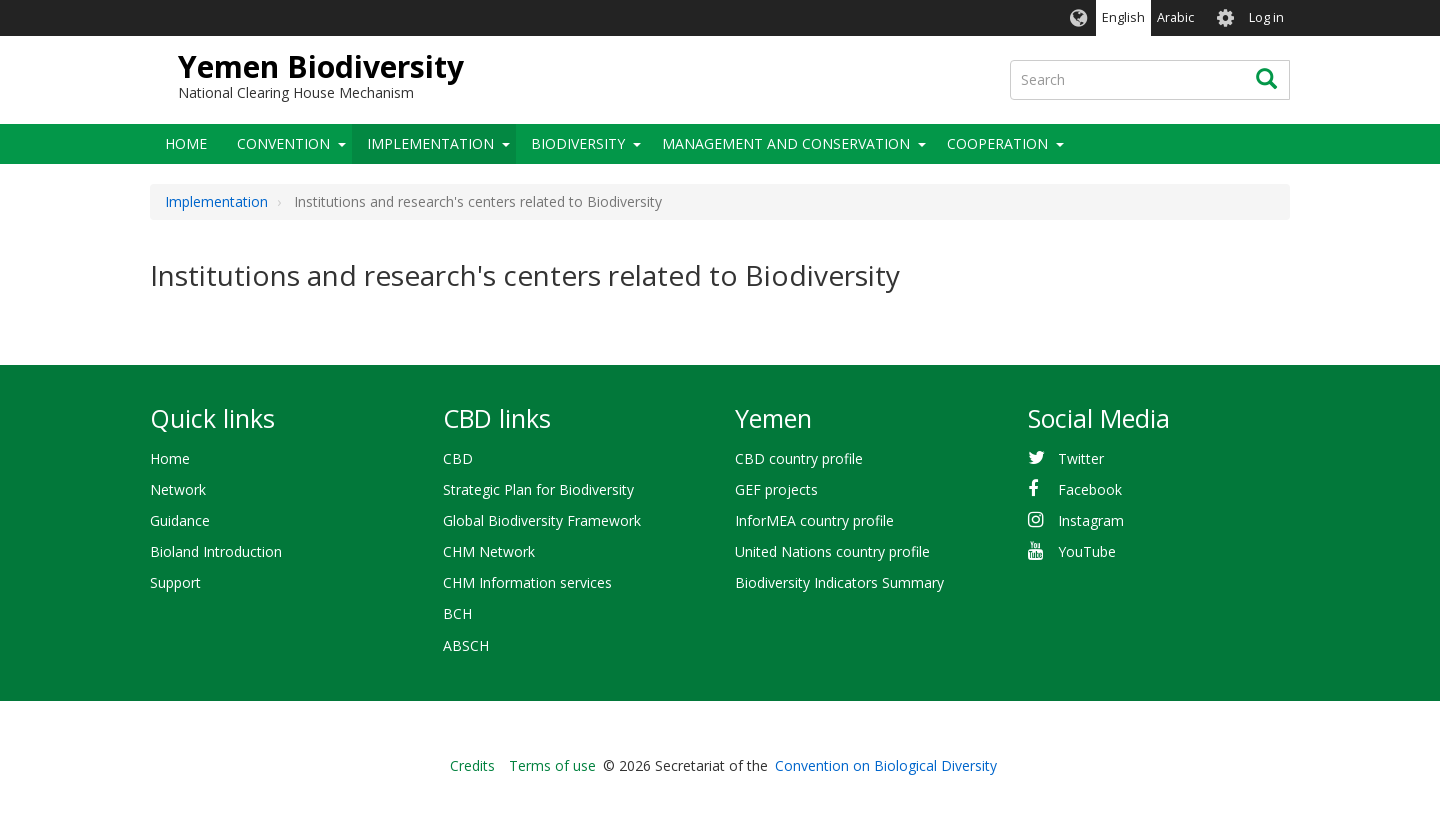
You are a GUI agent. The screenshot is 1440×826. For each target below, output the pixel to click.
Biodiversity (578, 143)
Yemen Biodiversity (321, 66)
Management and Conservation (786, 143)
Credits (472, 765)
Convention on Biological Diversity (886, 765)
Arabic (1175, 17)
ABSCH (466, 645)
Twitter (1081, 458)
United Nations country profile (832, 551)
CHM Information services (527, 582)
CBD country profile (799, 458)
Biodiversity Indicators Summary (839, 582)
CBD (458, 458)
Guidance (180, 520)
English (1123, 17)
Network (178, 489)
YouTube (1087, 551)
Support (175, 582)
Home (186, 143)
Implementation (430, 143)
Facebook (1090, 489)
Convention (283, 143)
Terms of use (552, 765)
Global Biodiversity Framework (542, 520)
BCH (457, 613)
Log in (1266, 17)
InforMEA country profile (814, 520)
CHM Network (489, 551)
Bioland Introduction (216, 551)
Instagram (1091, 520)
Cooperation (997, 143)
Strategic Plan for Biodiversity (538, 489)
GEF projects (776, 489)
